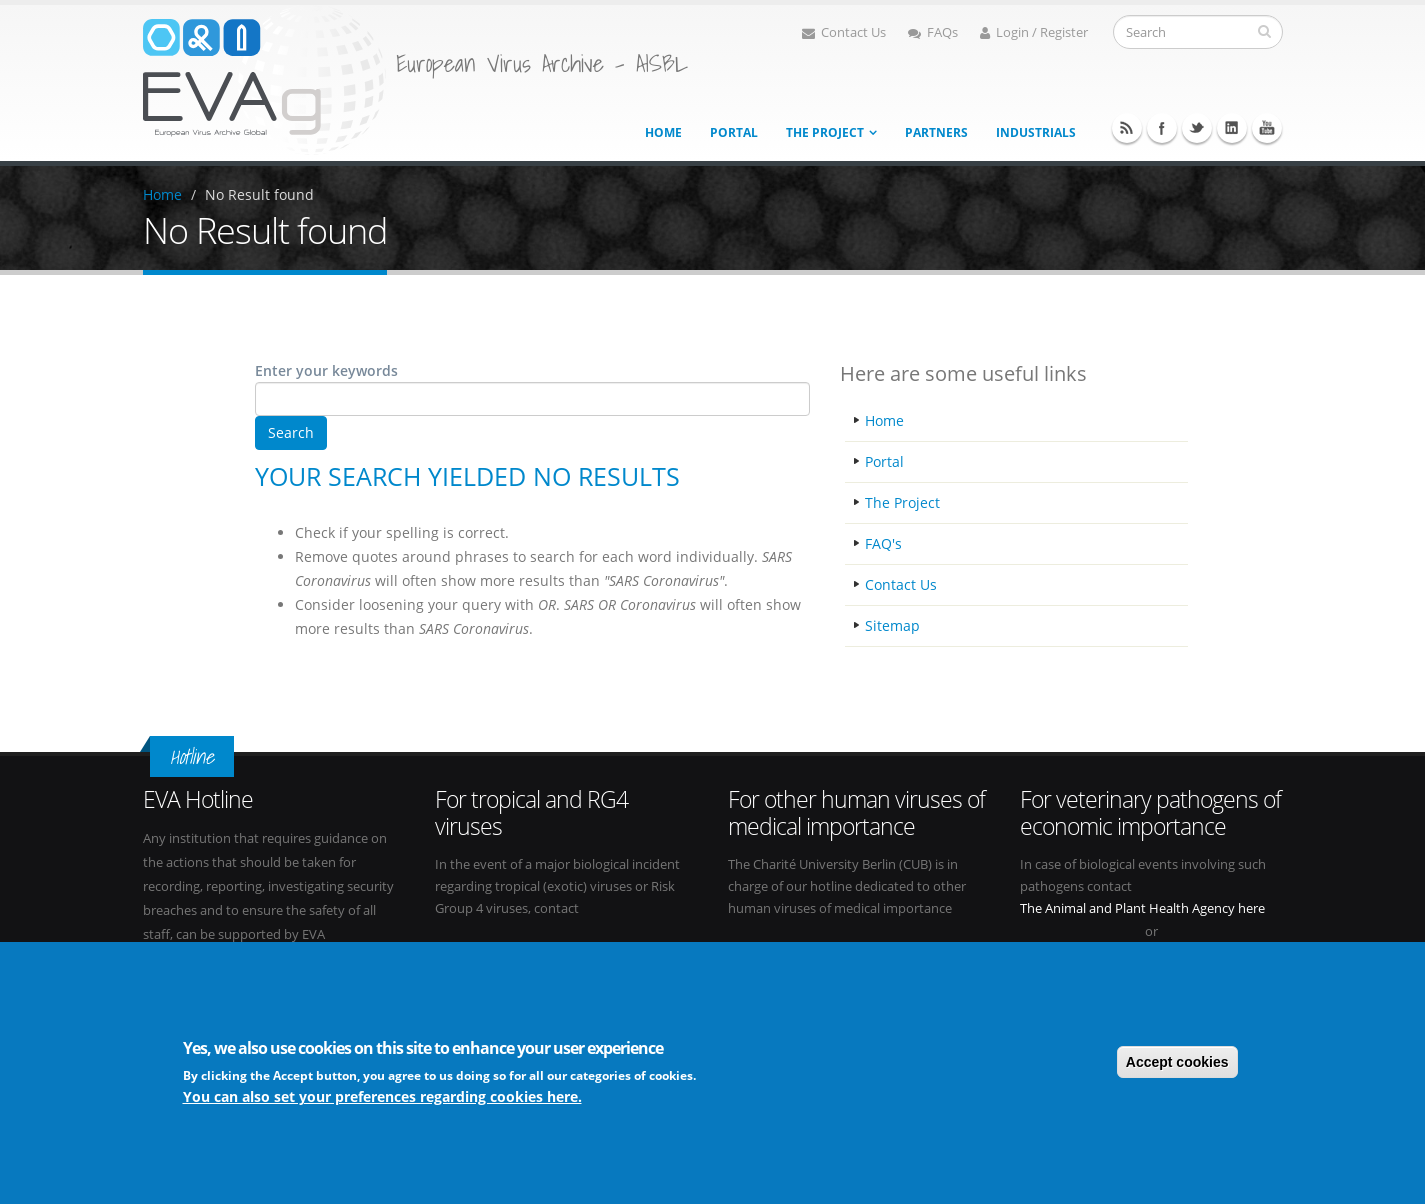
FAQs (933, 32)
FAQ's (883, 543)
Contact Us (844, 32)
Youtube (1267, 128)
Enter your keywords (326, 370)
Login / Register (1034, 32)
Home (663, 132)
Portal (734, 132)
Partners (936, 132)
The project (825, 132)
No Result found (259, 194)
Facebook (1162, 128)
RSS (1127, 128)
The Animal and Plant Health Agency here (1142, 908)
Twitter (1197, 128)
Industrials (1036, 132)
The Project (902, 502)
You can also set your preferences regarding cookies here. (382, 1099)
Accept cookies (1177, 1064)
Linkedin (1232, 128)
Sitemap (892, 625)
